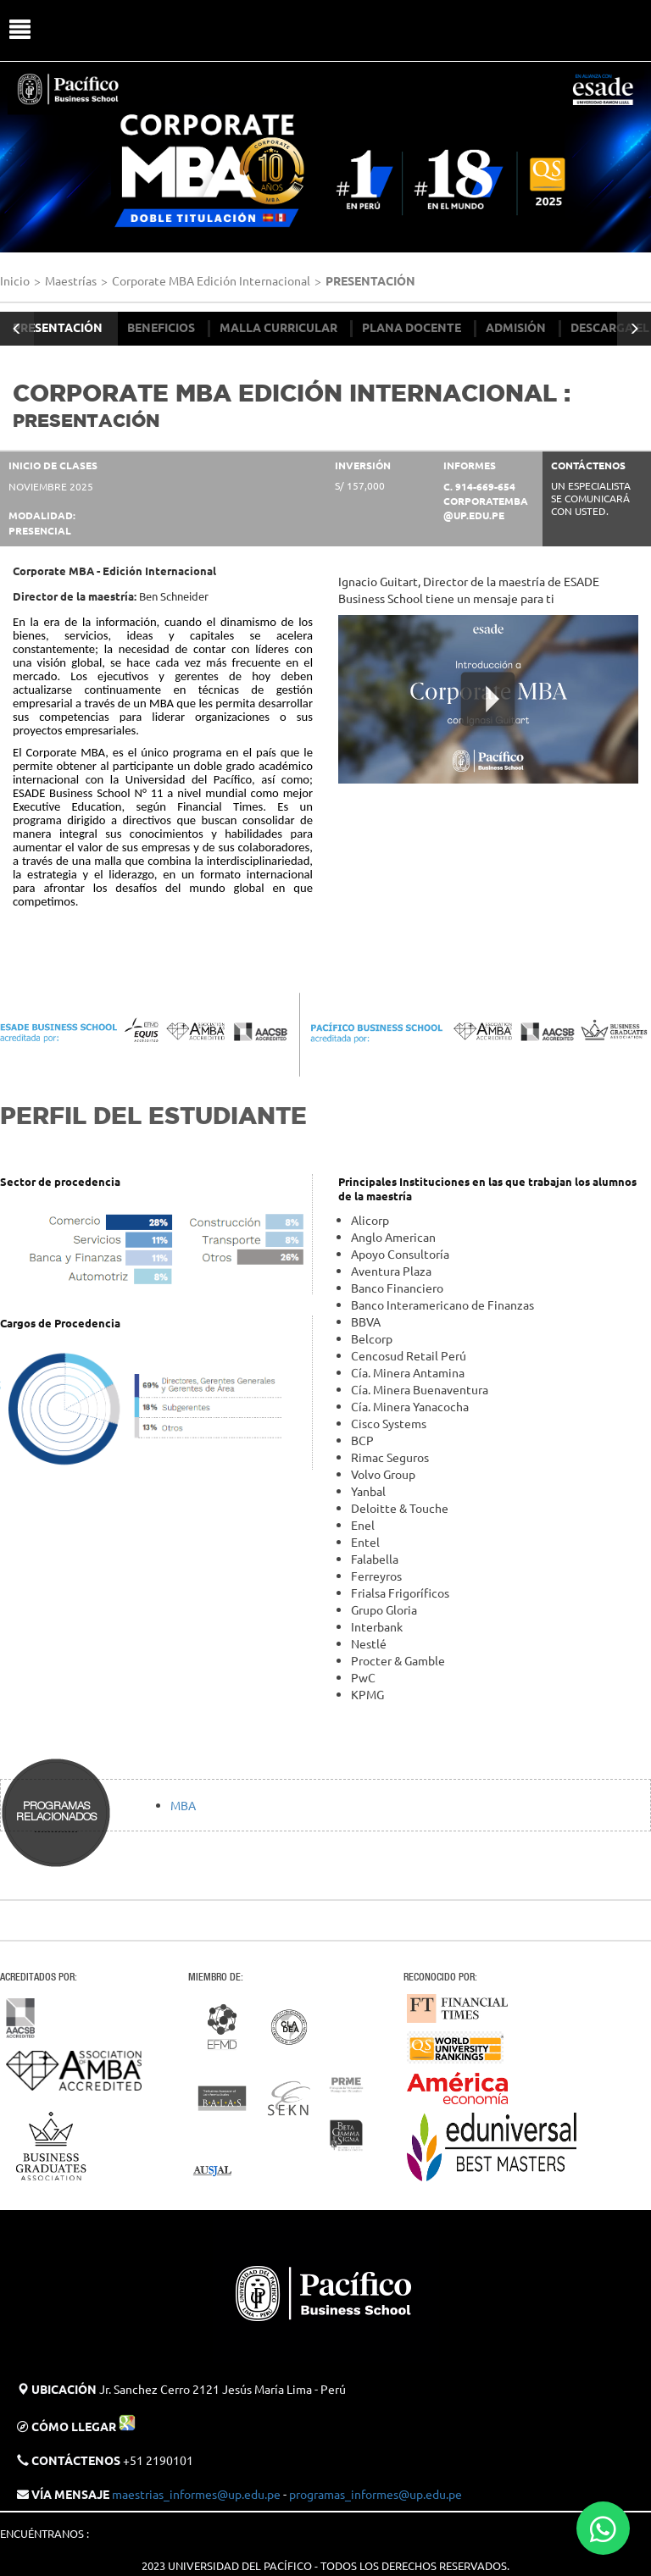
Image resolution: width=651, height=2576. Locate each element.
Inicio (15, 280)
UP (333, 30)
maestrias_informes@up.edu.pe (196, 2493)
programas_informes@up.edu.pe (375, 2493)
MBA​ (183, 1805)
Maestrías (71, 280)
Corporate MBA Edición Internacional (211, 280)
